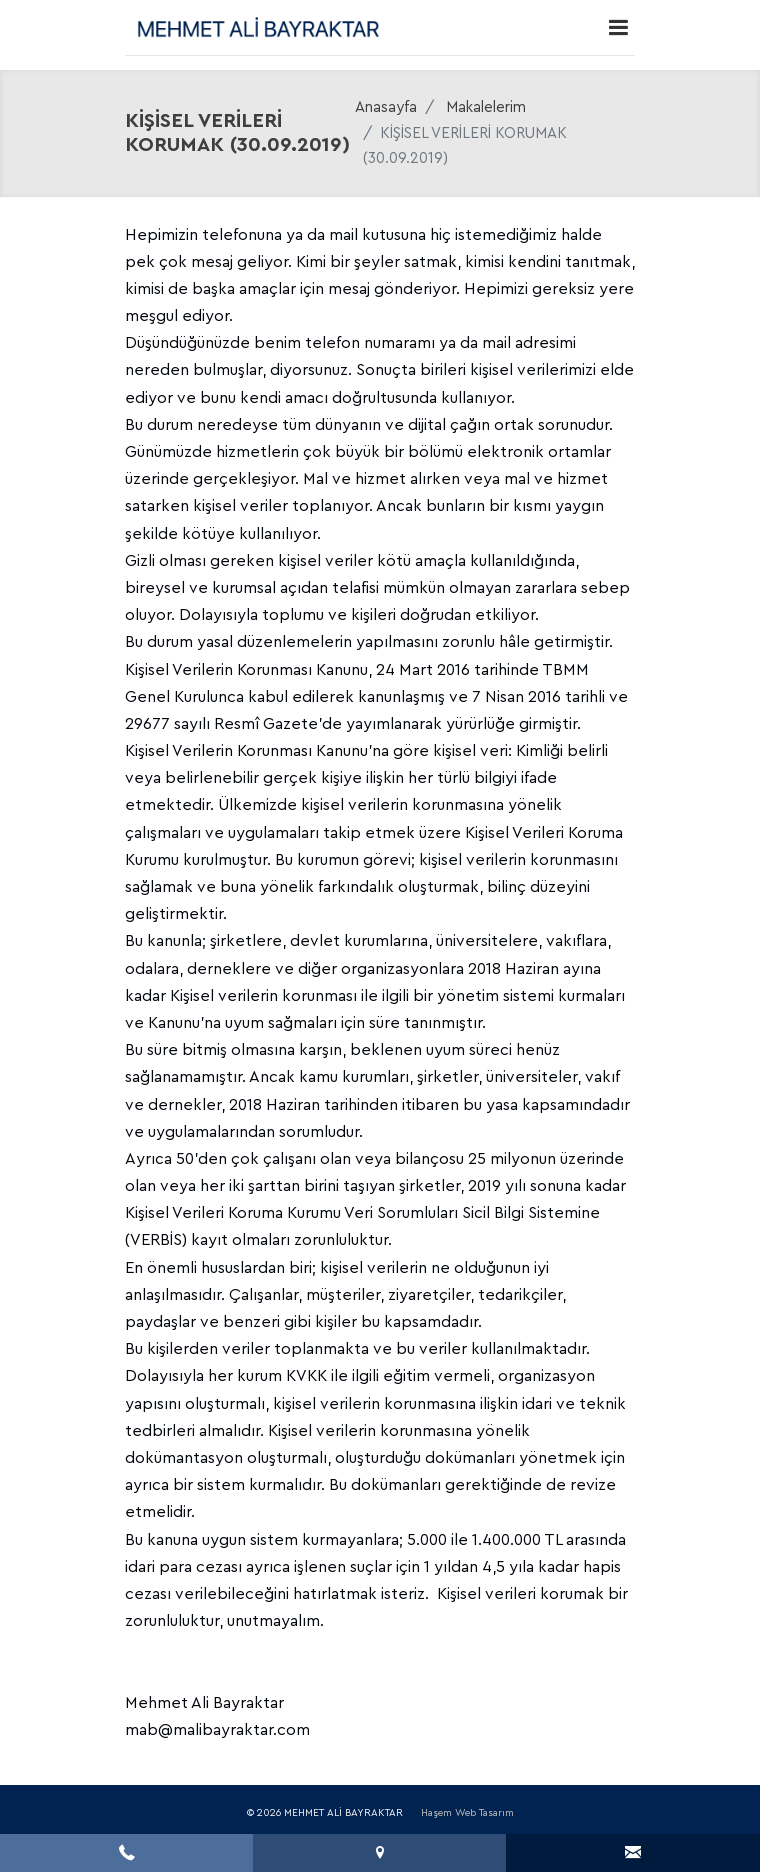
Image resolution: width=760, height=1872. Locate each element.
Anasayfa (386, 107)
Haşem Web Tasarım (467, 1813)
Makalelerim (486, 107)
